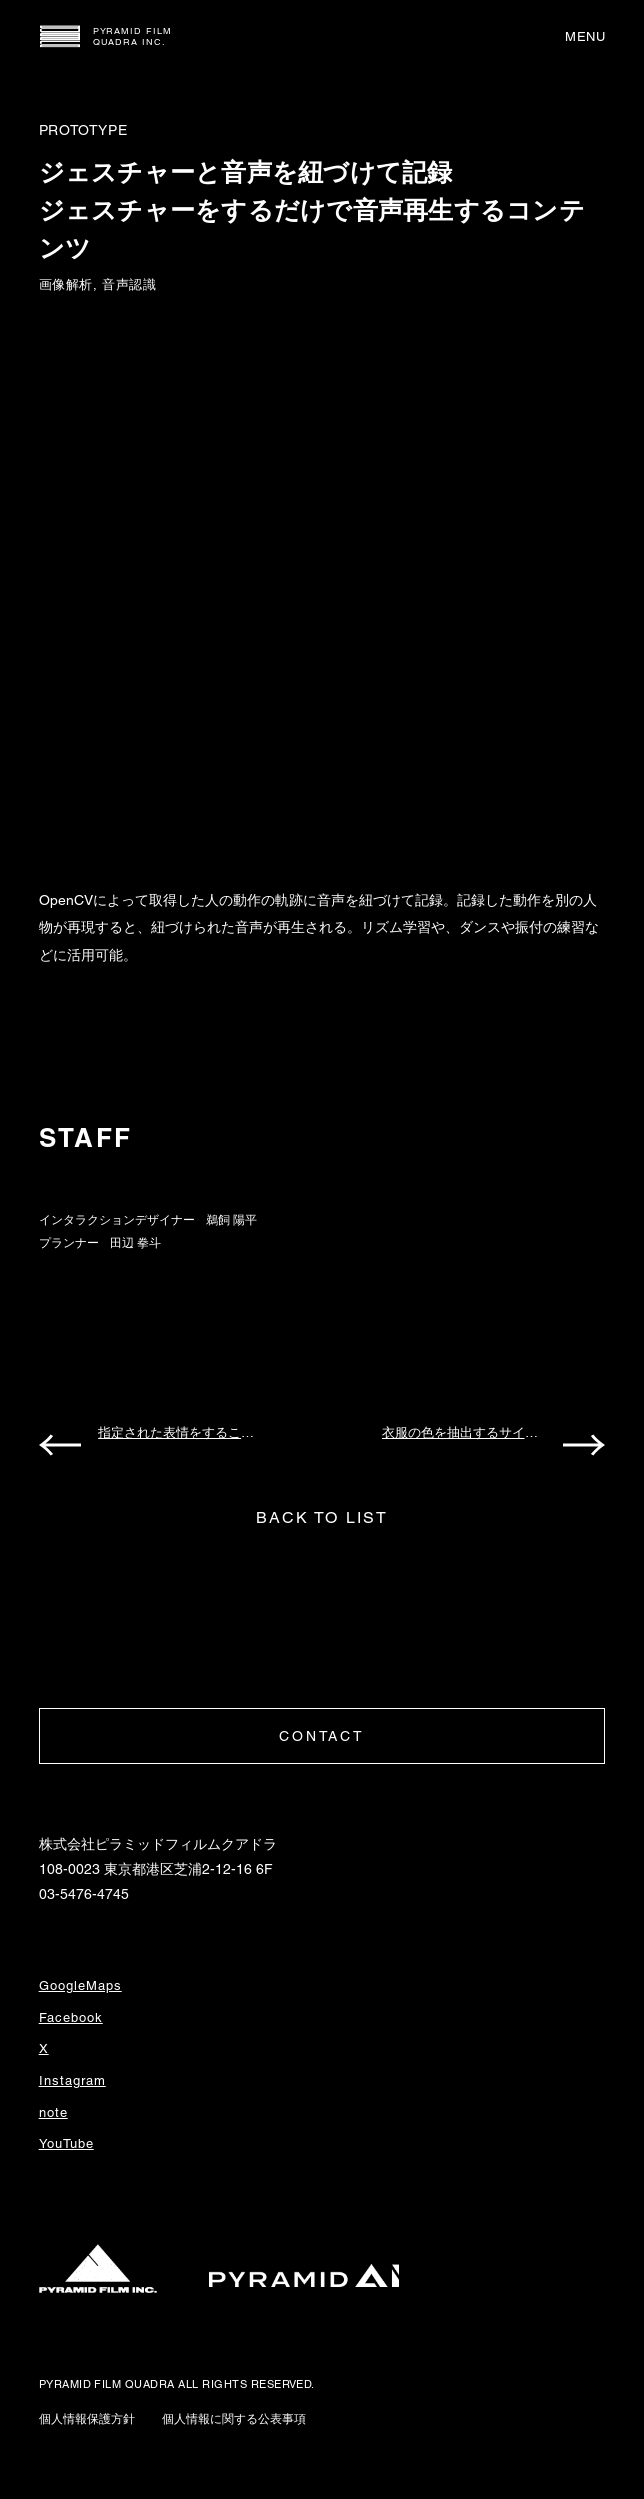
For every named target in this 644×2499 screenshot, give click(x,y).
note (53, 2112)
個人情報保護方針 (87, 2419)
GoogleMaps (80, 1985)
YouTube (66, 2143)
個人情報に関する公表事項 (234, 2419)
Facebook (71, 2017)
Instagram (72, 2080)
